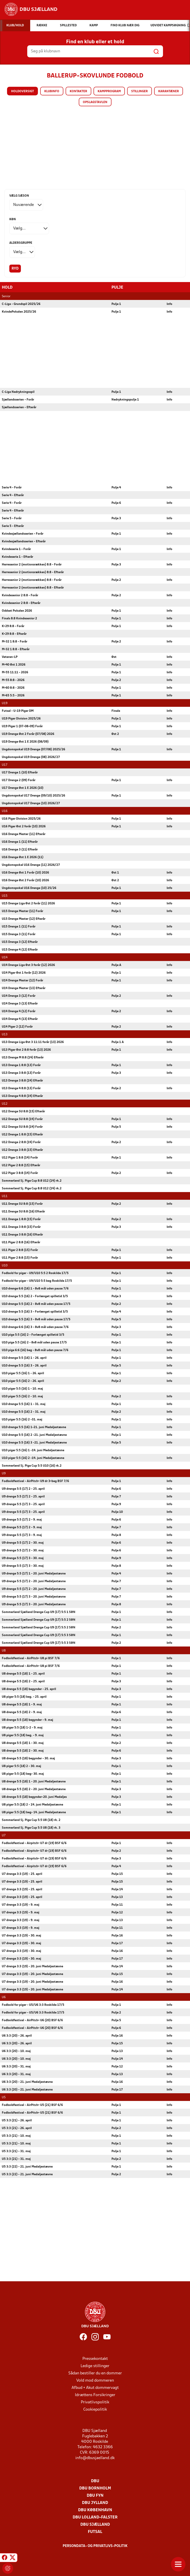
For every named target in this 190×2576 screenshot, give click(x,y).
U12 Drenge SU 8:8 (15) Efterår (23, 1111)
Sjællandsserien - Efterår (19, 407)
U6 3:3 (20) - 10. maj (16, 2051)
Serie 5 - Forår (12, 518)
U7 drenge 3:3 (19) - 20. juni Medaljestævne (32, 1966)
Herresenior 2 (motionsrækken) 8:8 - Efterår (33, 572)
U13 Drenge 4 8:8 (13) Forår (21, 1088)
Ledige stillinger (95, 2366)
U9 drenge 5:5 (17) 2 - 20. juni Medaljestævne (34, 1581)
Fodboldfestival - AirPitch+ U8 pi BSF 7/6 (31, 1658)
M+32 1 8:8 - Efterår (16, 649)
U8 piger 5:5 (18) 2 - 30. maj (21, 1766)
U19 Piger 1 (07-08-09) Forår (22, 726)
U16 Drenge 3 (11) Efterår (20, 849)
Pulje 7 (116, 1496)
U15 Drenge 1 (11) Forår (18, 926)
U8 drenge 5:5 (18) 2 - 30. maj (23, 1750)
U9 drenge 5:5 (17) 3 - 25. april (23, 1504)
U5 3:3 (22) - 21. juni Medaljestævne (27, 2166)
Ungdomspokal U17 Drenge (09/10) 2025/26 (33, 795)
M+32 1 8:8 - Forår (14, 641)
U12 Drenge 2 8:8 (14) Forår (21, 1142)
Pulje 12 (117, 1912)
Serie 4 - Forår (12, 487)
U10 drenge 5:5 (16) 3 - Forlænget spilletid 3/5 (35, 1311)
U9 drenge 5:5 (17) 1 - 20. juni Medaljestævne (34, 1573)
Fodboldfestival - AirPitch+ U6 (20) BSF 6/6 (32, 2020)
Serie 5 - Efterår (13, 525)
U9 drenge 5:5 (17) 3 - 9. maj (22, 1534)
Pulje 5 (116, 1126)
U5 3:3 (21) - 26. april (17, 2120)
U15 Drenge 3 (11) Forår (18, 934)
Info (169, 303)
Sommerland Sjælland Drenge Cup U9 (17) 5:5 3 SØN (38, 1635)
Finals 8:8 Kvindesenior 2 (19, 618)
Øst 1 (115, 872)
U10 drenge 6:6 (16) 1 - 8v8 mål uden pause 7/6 (35, 1288)
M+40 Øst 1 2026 (13, 664)
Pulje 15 (117, 1873)
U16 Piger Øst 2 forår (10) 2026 (24, 826)
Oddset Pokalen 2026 (17, 610)
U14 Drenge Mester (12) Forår (22, 980)
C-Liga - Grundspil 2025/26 (21, 303)
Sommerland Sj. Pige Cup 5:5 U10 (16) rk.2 (32, 1465)
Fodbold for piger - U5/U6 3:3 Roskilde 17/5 (33, 2004)
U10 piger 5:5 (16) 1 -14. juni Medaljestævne (33, 1450)
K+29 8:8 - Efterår (14, 633)
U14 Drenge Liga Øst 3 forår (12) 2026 (28, 964)
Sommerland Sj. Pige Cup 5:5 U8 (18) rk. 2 (31, 1819)
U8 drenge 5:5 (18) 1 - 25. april (23, 1673)
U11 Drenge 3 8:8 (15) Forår (21, 1226)
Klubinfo (51, 91)
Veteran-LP (9, 656)
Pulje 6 (116, 502)
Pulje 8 (116, 1534)
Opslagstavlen (95, 102)
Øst (113, 656)
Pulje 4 (116, 487)
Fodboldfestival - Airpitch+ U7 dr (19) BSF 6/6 (34, 1843)
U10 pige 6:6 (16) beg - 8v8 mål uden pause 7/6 (35, 1350)
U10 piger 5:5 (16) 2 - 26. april (23, 1380)
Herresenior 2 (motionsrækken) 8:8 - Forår (32, 564)
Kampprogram (109, 91)
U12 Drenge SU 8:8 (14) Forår (22, 1119)
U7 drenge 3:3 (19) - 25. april (22, 1873)
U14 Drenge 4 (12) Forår (18, 1011)
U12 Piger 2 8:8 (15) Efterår (21, 1165)
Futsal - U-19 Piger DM (18, 710)
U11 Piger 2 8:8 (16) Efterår (21, 1242)
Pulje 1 (116, 303)
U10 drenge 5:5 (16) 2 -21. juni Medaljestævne (34, 1434)
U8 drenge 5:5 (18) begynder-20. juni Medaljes (34, 1796)
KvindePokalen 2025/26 (19, 311)
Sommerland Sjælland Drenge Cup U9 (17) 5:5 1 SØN (38, 1611)
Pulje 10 (117, 1511)
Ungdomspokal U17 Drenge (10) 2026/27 (31, 803)
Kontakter (78, 91)
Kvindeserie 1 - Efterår (17, 556)
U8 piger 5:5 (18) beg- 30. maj (23, 1773)
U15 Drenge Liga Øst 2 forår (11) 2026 (28, 903)
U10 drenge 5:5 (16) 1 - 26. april (24, 1357)
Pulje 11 (117, 1904)
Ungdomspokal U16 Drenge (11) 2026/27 (31, 864)
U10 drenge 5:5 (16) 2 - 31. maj (23, 1411)
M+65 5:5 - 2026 (13, 695)
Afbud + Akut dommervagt (95, 2388)
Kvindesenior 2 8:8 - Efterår (21, 602)
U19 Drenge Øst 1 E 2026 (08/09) (25, 741)
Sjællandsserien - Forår (18, 399)
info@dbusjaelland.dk (95, 2458)
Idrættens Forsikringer (95, 2395)
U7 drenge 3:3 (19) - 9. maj (20, 1904)
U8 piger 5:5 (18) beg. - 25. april (24, 1696)
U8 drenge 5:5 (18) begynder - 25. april (29, 1689)
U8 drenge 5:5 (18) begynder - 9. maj (27, 1719)
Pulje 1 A (117, 1042)
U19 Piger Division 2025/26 (21, 718)
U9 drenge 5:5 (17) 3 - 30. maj (23, 1558)
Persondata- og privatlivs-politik (95, 2545)
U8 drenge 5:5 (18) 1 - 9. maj (22, 1704)
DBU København (95, 2510)
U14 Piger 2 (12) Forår (17, 1026)
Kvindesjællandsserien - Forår (22, 533)
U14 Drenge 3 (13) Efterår (20, 1003)
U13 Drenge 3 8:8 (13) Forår (21, 1072)
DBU (95, 2481)
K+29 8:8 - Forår (13, 626)
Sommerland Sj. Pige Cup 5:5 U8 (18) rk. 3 (31, 1827)
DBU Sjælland (95, 2524)
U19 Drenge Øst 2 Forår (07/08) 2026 (28, 733)
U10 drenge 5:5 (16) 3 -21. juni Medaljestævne (34, 1442)
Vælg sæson (19, 195)
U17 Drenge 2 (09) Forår (18, 780)
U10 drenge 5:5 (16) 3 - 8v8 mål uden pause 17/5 (36, 1319)
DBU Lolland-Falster (95, 2517)
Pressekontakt (95, 2359)
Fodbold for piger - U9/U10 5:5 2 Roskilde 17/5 (35, 1273)
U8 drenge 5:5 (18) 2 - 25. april (23, 1681)
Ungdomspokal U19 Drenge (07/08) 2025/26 (33, 749)
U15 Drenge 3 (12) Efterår (20, 941)
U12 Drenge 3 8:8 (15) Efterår (22, 1149)
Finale (115, 710)
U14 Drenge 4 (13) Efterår (20, 1018)
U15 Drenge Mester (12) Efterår (23, 918)
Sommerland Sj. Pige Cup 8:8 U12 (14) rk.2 (32, 1180)
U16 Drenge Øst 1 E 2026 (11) (22, 857)
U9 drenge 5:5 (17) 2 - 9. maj (22, 1519)
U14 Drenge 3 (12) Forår (18, 995)
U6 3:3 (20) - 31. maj (16, 2066)
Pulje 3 (116, 518)
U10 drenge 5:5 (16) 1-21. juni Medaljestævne (34, 1427)
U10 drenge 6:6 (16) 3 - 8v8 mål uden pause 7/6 (35, 1326)
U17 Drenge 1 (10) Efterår (20, 772)
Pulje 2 (116, 579)
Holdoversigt (22, 91)
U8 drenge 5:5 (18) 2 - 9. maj (22, 1712)
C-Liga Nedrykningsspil (18, 391)
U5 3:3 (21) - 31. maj (16, 2151)
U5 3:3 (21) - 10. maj (16, 2135)
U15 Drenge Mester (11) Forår (22, 911)
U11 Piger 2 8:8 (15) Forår (20, 1249)
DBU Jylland (95, 2503)
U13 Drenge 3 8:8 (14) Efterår (22, 1080)
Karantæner (168, 91)
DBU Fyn (95, 2495)
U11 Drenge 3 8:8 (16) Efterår (22, 1234)
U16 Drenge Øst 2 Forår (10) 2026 (25, 880)
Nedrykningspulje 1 (125, 399)
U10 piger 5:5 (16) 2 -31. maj (22, 1419)
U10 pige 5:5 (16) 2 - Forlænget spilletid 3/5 (33, 1334)
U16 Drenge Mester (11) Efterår (23, 834)
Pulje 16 (117, 1935)
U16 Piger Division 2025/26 (21, 818)
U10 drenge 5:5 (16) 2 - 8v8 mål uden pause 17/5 (36, 1303)
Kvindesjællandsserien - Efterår (24, 541)
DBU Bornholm (95, 2488)
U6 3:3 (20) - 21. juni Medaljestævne (27, 2081)
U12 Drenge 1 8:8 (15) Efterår (22, 1134)
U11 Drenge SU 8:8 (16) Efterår (23, 1211)
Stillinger (139, 91)
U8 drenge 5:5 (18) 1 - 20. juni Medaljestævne (34, 1781)
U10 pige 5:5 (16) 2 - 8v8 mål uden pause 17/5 (34, 1342)
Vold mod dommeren (95, 2380)
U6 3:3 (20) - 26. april (17, 2035)
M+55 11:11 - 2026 (15, 672)
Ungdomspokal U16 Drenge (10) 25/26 (29, 887)
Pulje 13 (117, 1896)
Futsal (95, 2532)
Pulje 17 (117, 1943)
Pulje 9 (116, 1504)
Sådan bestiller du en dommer (95, 2373)
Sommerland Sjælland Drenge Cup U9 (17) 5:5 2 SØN (38, 1619)
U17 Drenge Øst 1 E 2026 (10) (22, 787)
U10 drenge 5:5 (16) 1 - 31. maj (23, 1404)
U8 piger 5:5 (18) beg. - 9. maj (23, 1735)
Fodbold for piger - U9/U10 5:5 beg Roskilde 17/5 (37, 1280)
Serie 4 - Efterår (13, 495)
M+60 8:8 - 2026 (13, 687)
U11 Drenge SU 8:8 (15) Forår (22, 1203)
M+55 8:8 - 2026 (13, 679)
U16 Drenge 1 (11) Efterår (20, 841)
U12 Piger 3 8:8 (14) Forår (20, 1172)
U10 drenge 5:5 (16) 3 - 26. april (24, 1365)
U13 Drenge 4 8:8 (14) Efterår (22, 1095)
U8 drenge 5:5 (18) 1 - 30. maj (23, 1742)
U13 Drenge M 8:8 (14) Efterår (23, 1057)
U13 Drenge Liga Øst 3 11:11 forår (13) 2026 (33, 1042)
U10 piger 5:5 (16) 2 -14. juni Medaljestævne (33, 1457)
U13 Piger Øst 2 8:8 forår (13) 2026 (26, 1049)
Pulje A (116, 964)
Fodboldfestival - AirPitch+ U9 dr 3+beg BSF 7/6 (35, 1481)
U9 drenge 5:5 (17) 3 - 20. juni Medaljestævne (34, 1596)
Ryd (15, 268)
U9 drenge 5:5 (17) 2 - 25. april (23, 1488)
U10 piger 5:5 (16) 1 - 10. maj (22, 1388)
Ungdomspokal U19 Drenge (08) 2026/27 (31, 757)
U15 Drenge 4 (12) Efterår (20, 949)
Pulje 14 (117, 1889)
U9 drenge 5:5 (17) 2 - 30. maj (23, 1542)
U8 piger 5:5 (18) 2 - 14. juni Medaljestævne (32, 1804)
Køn (12, 219)
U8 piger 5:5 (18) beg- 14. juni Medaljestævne (34, 1812)
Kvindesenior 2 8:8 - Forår (20, 595)
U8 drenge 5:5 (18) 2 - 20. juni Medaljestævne (34, 1789)
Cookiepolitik (95, 2409)
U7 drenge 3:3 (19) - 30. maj (21, 1935)
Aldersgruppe (20, 242)
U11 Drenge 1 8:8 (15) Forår (21, 1219)
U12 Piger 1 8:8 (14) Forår (20, 1157)
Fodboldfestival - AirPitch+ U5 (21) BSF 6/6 (32, 2104)
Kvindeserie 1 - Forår (16, 549)
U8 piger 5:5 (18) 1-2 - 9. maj (22, 1727)
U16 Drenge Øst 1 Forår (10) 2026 (25, 872)
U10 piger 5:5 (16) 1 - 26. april (23, 1373)
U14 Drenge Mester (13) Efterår (23, 988)
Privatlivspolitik (95, 2402)
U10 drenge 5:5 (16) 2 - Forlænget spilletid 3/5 (35, 1296)
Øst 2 (115, 733)
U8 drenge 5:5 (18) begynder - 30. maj (28, 1758)
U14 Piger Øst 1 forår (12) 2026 (24, 972)
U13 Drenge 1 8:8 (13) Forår (21, 1065)
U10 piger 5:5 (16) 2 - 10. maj (22, 1396)
